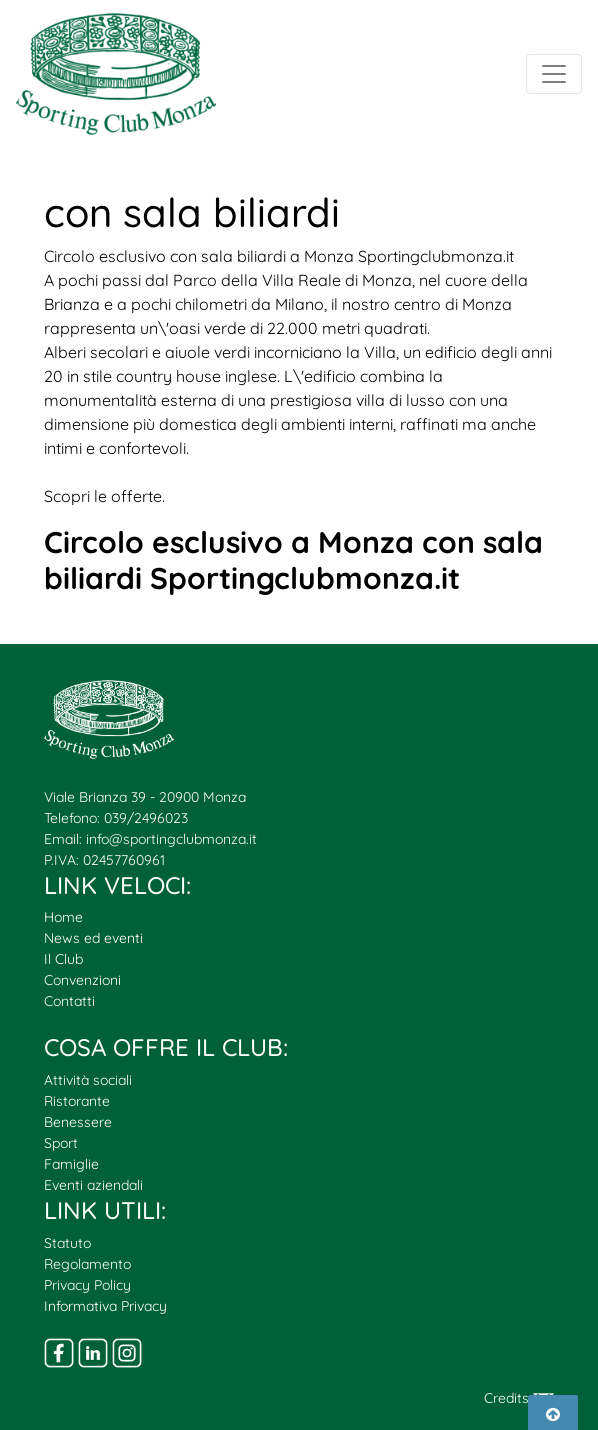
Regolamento (87, 1264)
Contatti (69, 1001)
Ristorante (77, 1101)
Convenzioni (82, 980)
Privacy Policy (87, 1285)
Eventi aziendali (93, 1185)
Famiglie (71, 1164)
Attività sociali (88, 1080)
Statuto (67, 1243)
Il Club (63, 959)
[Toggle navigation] (554, 74)
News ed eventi (93, 938)
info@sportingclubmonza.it (171, 839)
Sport (61, 1143)
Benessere (78, 1122)
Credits (519, 1398)
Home (63, 917)
